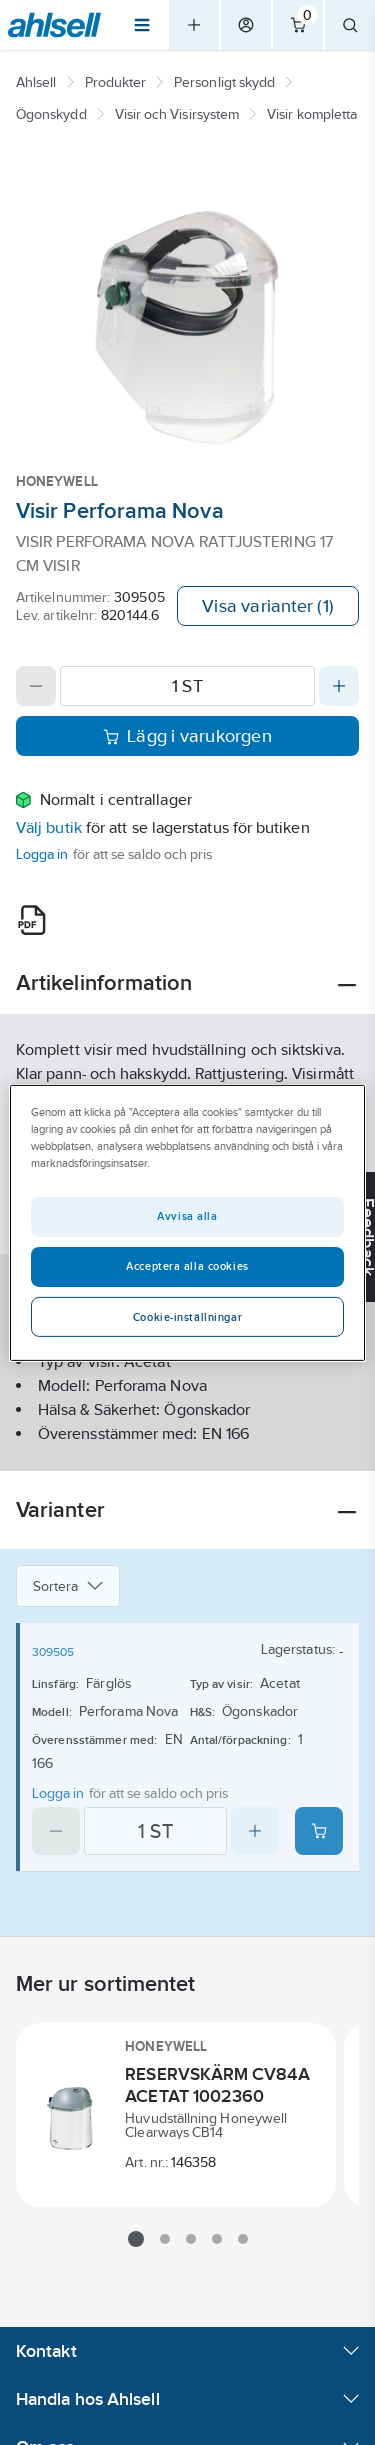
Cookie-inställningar (187, 1317)
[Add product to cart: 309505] (319, 1831)
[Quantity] (187, 686)
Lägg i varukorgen (187, 736)
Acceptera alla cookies (187, 1266)
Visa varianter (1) (268, 606)
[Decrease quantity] (36, 686)
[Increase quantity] (339, 686)
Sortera (68, 1586)
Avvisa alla (187, 1216)
